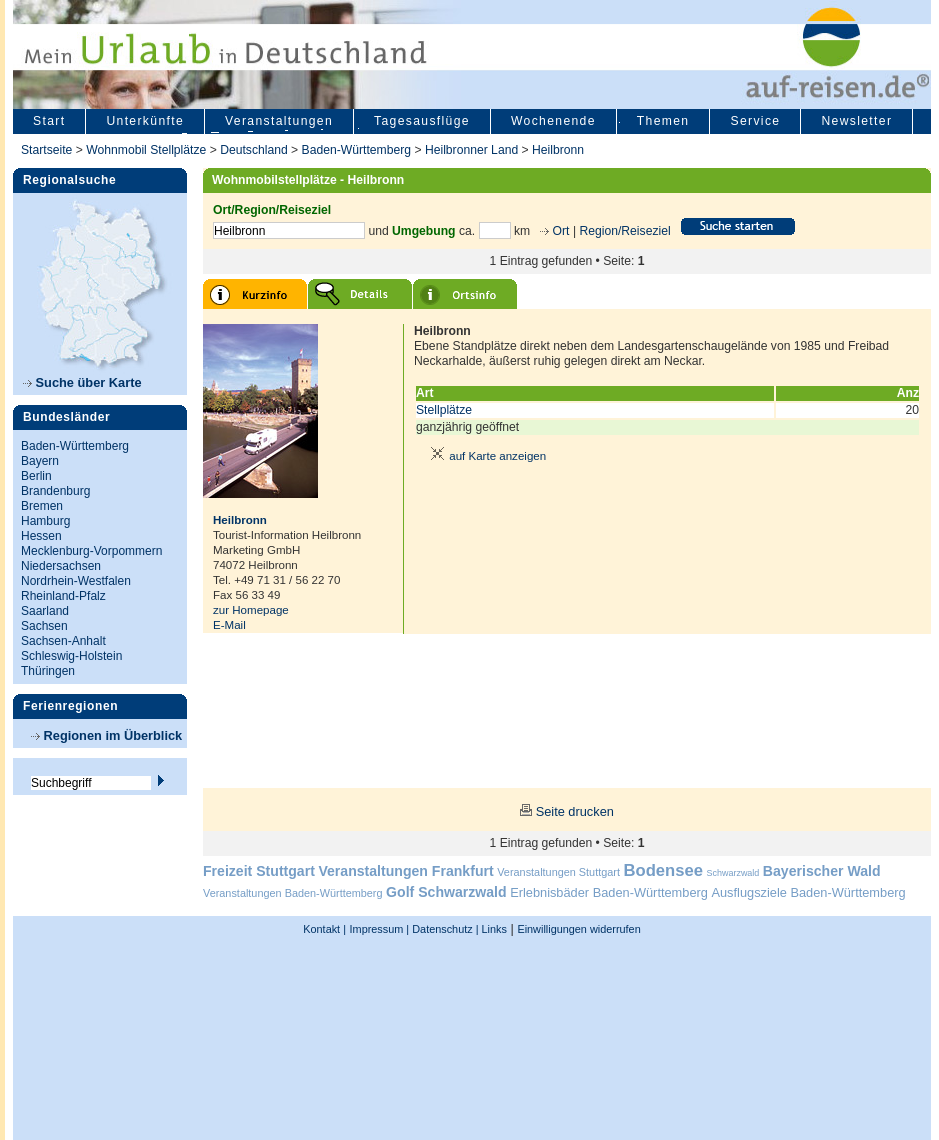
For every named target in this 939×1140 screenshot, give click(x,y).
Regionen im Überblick (106, 735)
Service (755, 121)
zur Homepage (251, 610)
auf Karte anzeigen (485, 456)
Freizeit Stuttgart (259, 871)
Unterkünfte (145, 121)
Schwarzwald (733, 873)
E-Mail (229, 625)
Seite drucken (575, 811)
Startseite (46, 150)
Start (49, 121)
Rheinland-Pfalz (63, 596)
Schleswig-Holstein (71, 656)
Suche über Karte (82, 382)
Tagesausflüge (422, 121)
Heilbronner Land (471, 150)
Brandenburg (55, 491)
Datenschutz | (443, 929)
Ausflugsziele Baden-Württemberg (808, 892)
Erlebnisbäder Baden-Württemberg (609, 892)
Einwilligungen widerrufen (578, 929)
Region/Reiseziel (624, 231)
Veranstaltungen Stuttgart (558, 872)
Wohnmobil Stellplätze (146, 150)
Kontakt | (324, 929)
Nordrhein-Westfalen (76, 581)
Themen (663, 121)
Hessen (41, 536)
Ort (559, 231)
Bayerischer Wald (822, 871)
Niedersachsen (61, 566)
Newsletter (856, 121)
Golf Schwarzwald (446, 892)
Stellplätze (444, 410)
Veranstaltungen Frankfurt (405, 871)
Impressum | (380, 929)
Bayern (40, 461)
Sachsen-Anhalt (63, 641)
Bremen (42, 506)
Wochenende (553, 121)
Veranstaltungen (279, 121)
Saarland (45, 611)
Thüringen (48, 671)
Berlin (36, 476)
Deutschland (254, 150)
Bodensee (663, 870)
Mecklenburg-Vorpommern (91, 551)
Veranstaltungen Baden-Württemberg (293, 893)
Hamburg (45, 521)
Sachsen (44, 626)
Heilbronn (558, 150)
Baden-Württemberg (356, 150)
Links (493, 929)
